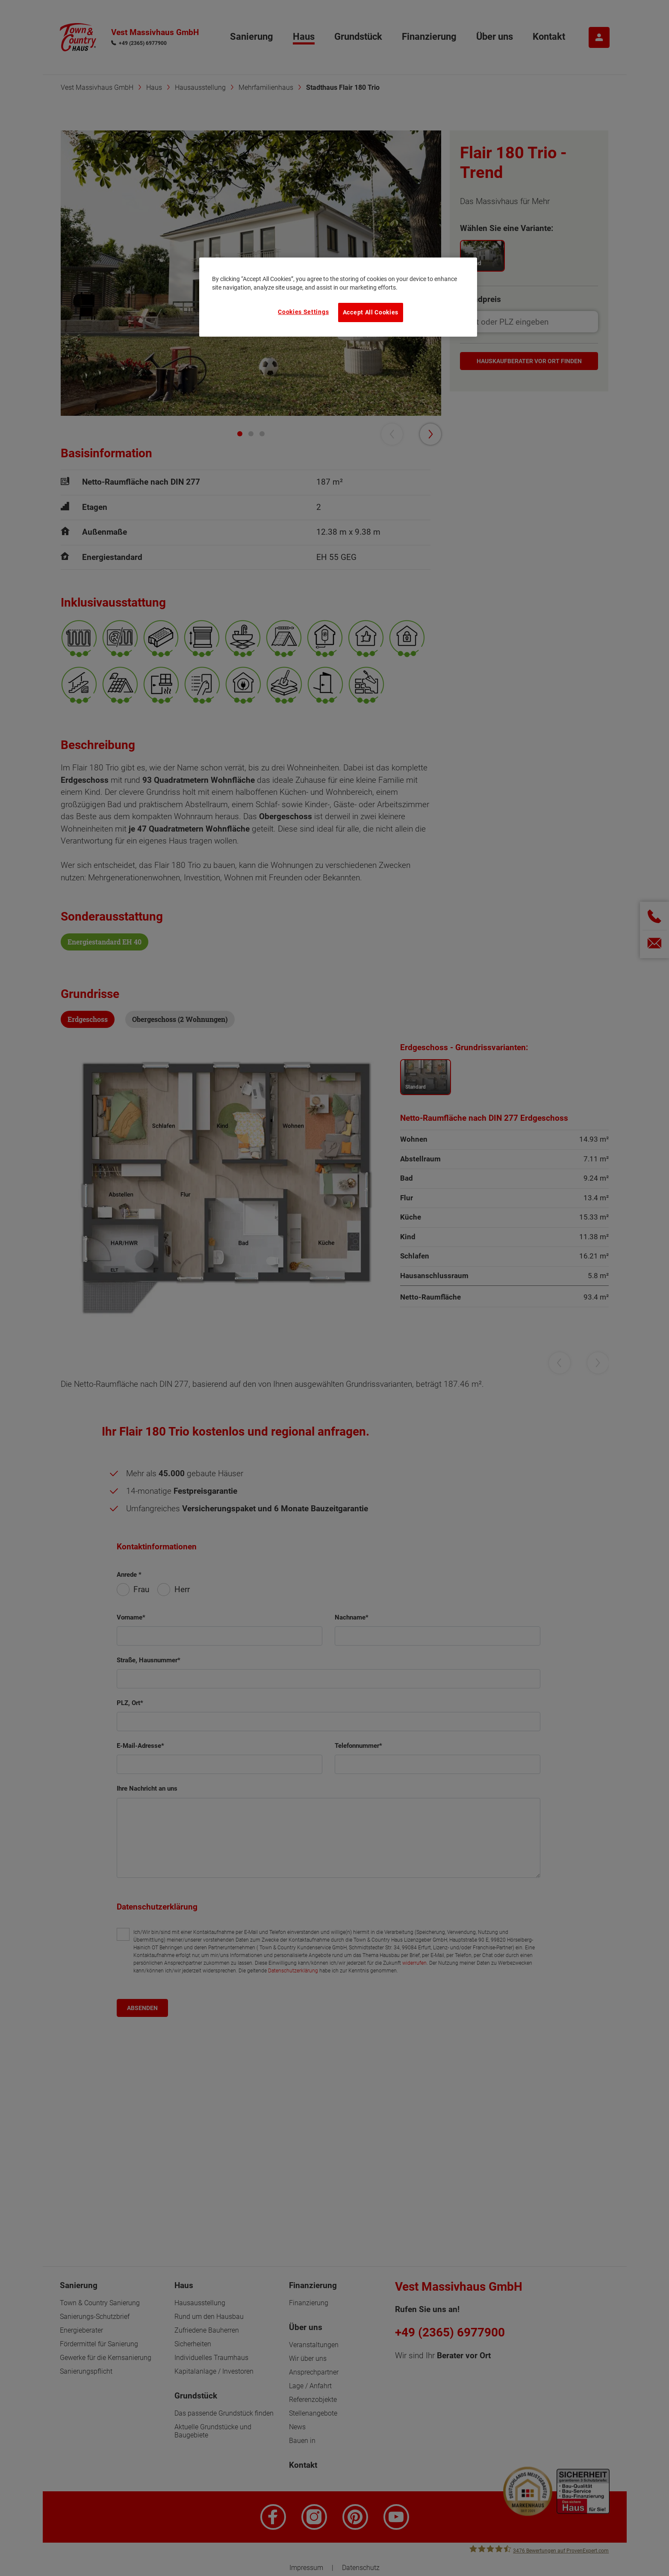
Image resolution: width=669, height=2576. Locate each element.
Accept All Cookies (370, 312)
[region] (338, 297)
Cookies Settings (303, 311)
